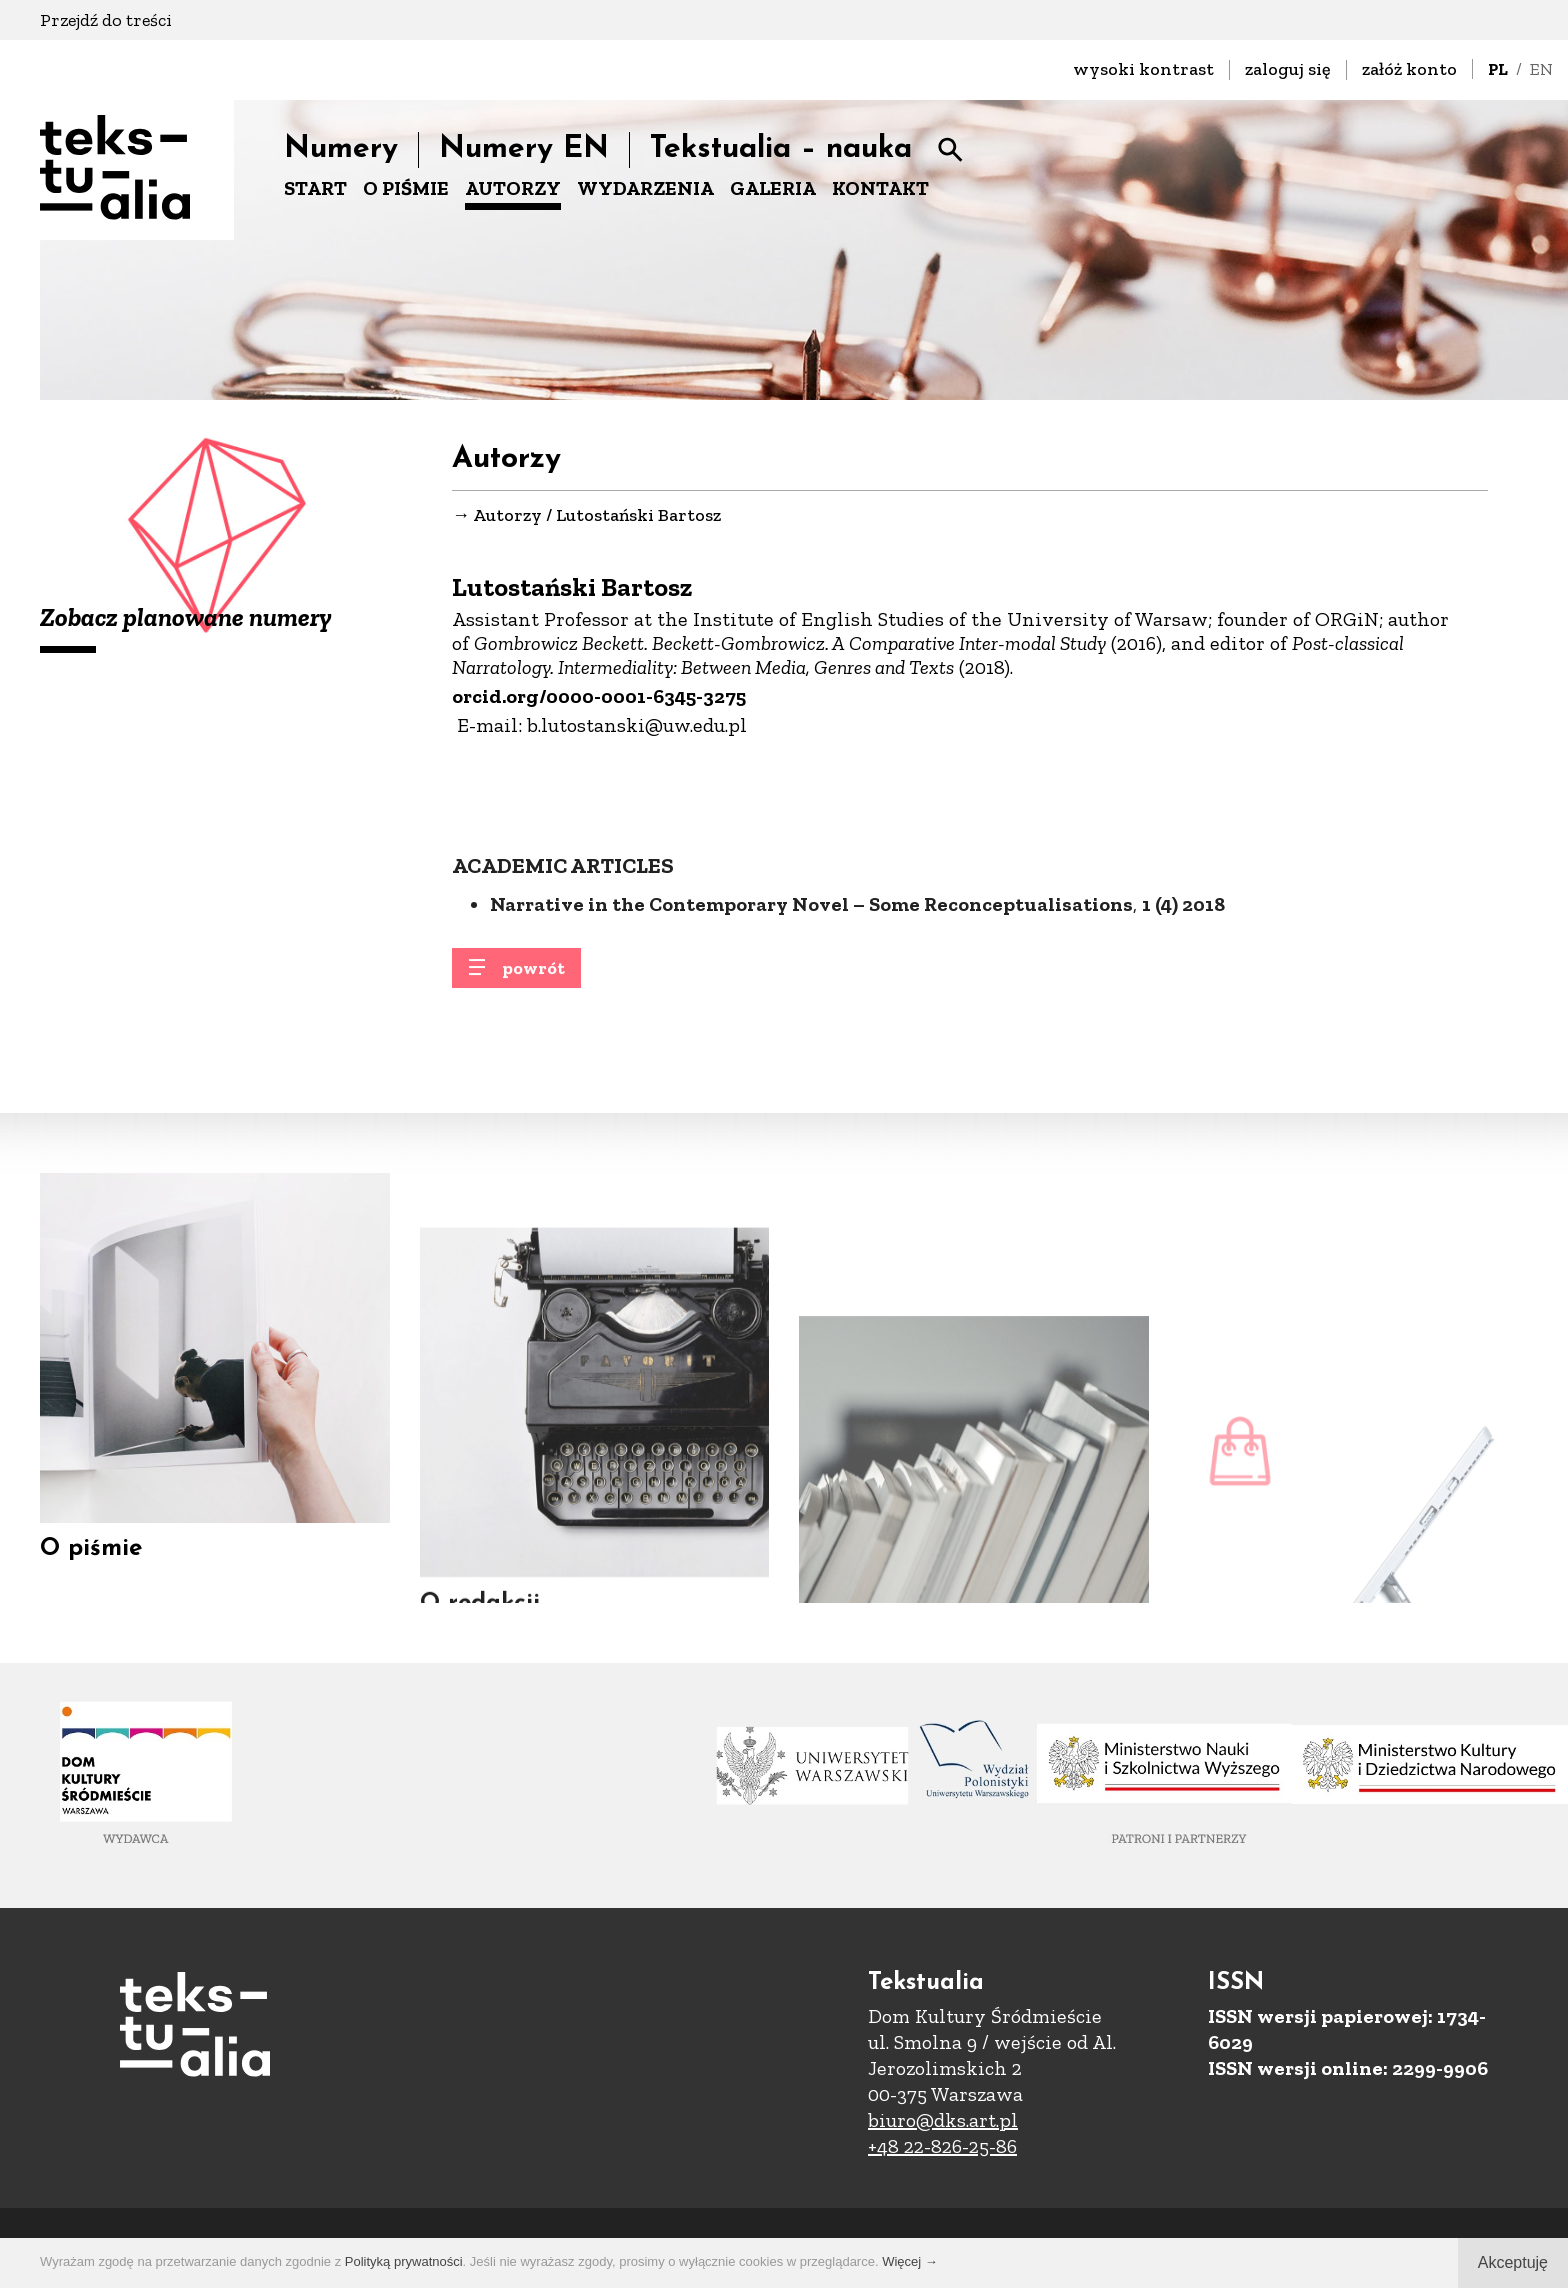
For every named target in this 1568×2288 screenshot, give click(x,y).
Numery (341, 149)
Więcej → (910, 2261)
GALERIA (773, 188)
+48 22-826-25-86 (942, 2146)
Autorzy (507, 516)
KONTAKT (880, 188)
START (315, 188)
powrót (533, 979)
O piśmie (91, 1572)
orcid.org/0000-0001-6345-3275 (599, 697)
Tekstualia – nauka (781, 149)
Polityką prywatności (404, 2261)
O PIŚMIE (406, 188)
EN (1541, 69)
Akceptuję (1513, 2262)
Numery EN (524, 149)
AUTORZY (513, 188)
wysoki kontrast (1143, 69)
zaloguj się (1288, 69)
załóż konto (1409, 69)
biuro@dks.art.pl (943, 2120)
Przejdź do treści (106, 20)
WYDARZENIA (645, 188)
